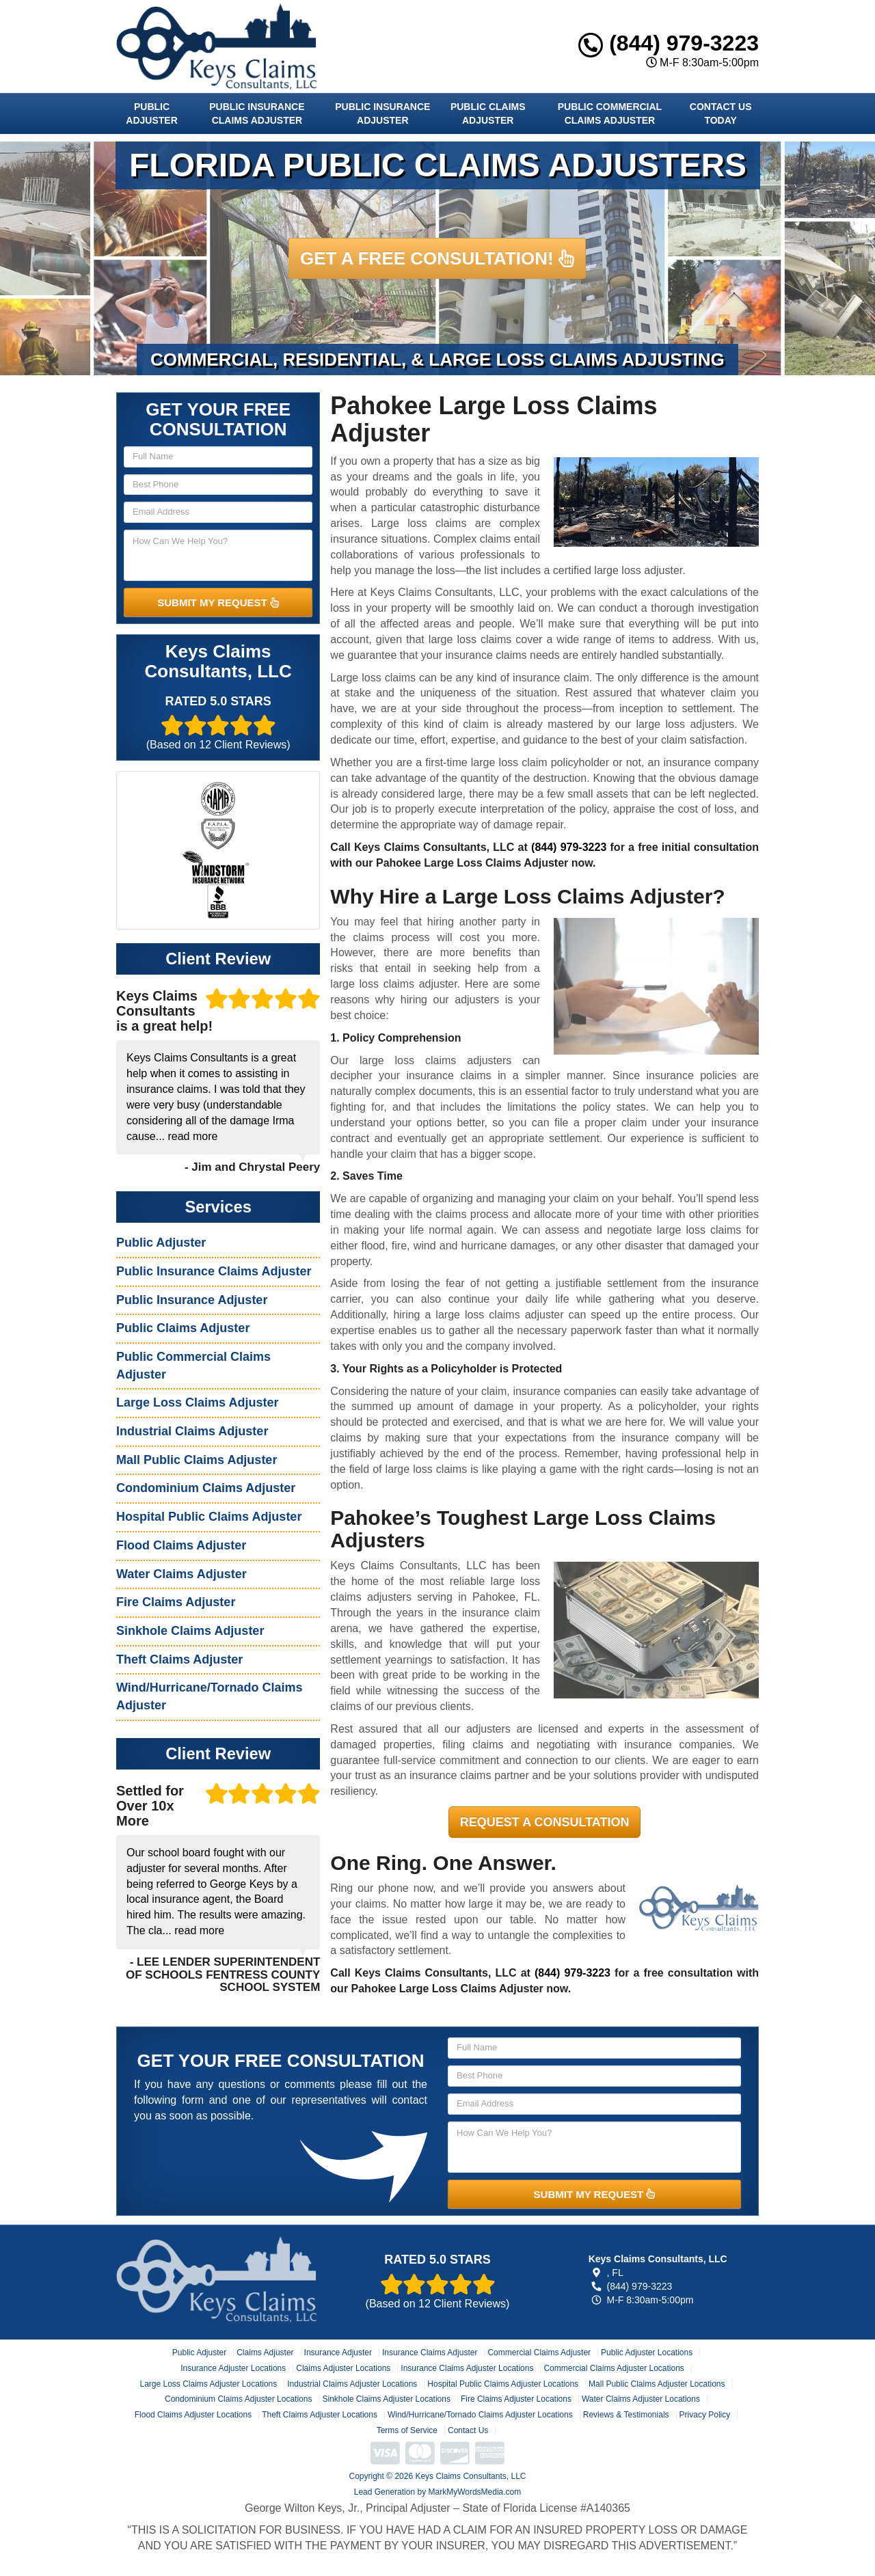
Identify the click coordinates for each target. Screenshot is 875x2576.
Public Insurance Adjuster (382, 113)
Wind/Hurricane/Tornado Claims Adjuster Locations (480, 2414)
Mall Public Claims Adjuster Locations (657, 2384)
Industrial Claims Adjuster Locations (352, 2384)
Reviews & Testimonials (626, 2414)
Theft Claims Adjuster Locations (319, 2414)
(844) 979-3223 (668, 43)
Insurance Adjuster (338, 2352)
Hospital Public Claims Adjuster (208, 1516)
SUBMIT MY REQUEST (218, 602)
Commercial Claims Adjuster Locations (613, 2368)
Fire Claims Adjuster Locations (516, 2399)
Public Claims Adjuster (488, 113)
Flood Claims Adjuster (181, 1545)
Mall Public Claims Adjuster (196, 1460)
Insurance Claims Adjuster (429, 2352)
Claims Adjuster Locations (343, 2368)
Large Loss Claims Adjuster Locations (208, 2384)
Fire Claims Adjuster (175, 1602)
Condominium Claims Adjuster (205, 1488)
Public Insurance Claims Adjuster (256, 113)
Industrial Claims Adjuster (192, 1431)
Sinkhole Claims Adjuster (190, 1631)
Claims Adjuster (265, 2352)
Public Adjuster (151, 113)
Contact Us (468, 2430)
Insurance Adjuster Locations (233, 2368)
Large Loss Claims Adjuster (197, 1402)
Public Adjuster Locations (646, 2352)
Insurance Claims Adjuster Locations (467, 2368)
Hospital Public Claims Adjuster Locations (502, 2384)
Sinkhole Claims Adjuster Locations (386, 2399)
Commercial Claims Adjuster (539, 2352)
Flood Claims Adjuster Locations (193, 2414)
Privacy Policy (705, 2414)
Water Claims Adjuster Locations (641, 2399)
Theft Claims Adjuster (179, 1659)
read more (192, 1136)
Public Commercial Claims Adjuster (610, 113)
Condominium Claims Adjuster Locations (238, 2399)
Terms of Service (407, 2430)
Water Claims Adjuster (181, 1574)
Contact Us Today (721, 113)
